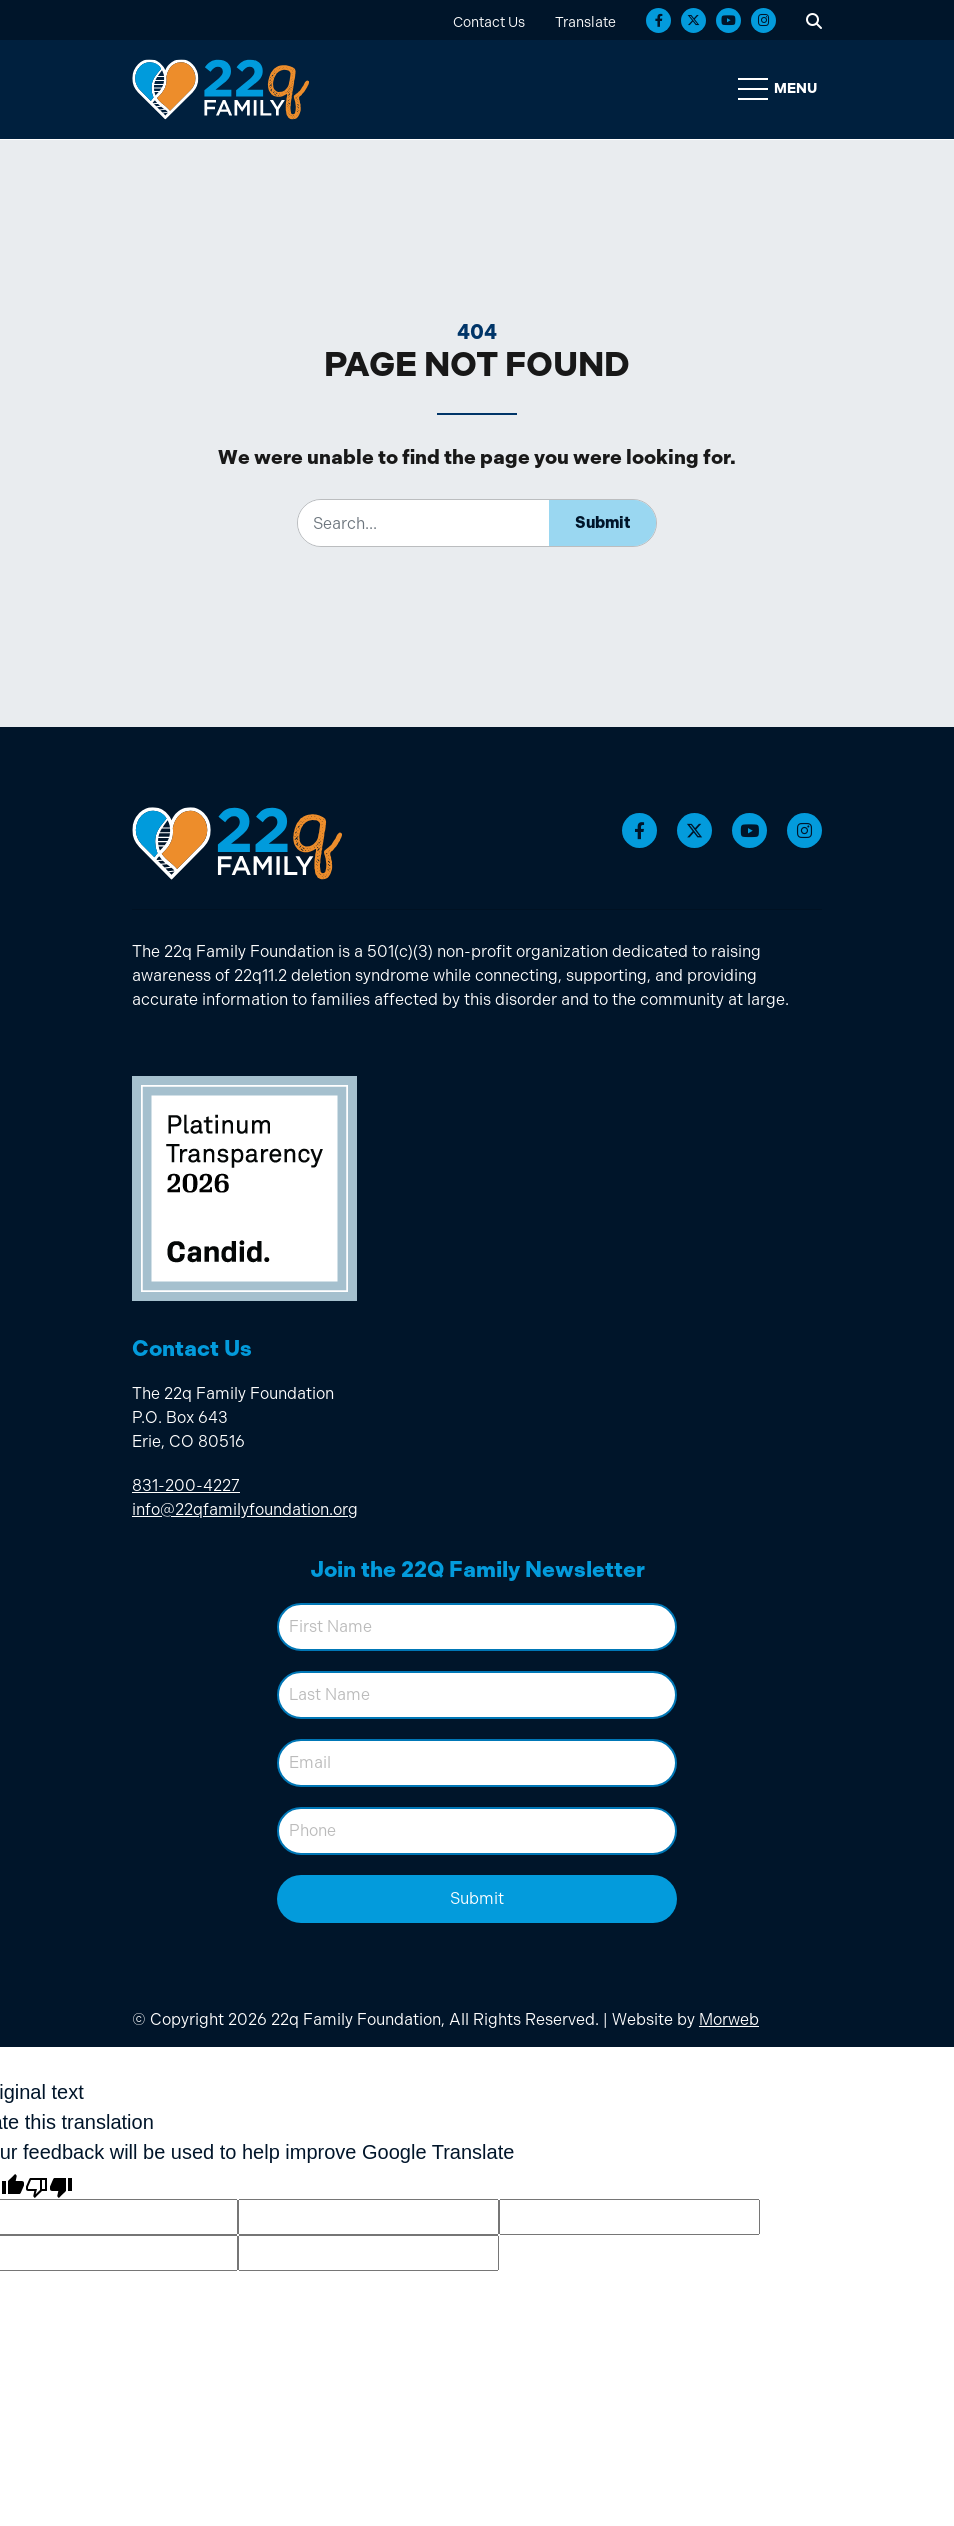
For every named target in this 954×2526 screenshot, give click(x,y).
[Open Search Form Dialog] (814, 20)
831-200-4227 (186, 1486)
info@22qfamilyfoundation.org (245, 1510)
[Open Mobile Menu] (780, 90)
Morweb (729, 2020)
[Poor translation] (49, 2185)
